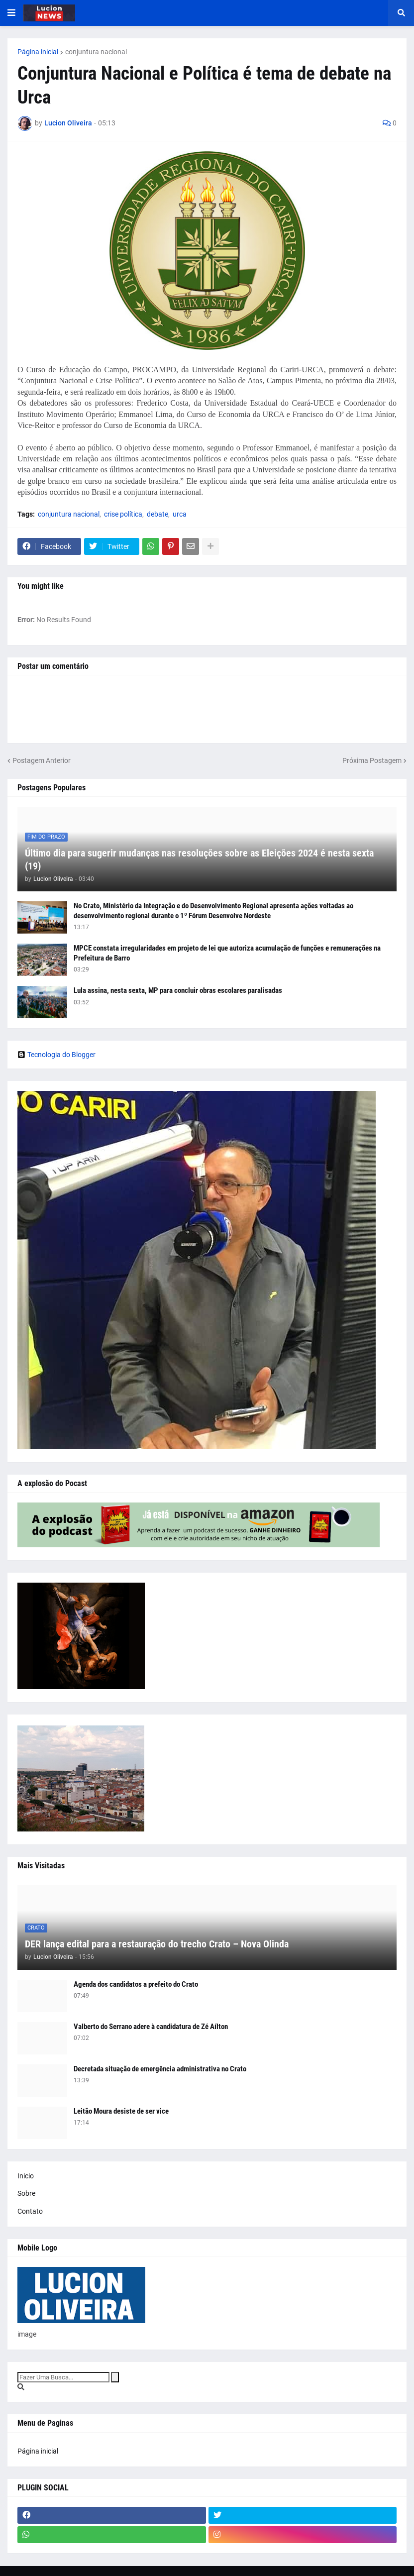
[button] (11, 12)
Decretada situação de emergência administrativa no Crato (160, 2068)
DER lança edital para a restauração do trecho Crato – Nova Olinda (157, 1944)
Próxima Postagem (372, 760)
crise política (123, 514)
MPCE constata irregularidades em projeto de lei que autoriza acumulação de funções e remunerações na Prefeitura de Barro (227, 953)
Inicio (25, 2176)
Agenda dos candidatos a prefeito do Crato (136, 1984)
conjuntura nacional (96, 51)
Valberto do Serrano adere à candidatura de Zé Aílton (151, 2026)
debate (157, 514)
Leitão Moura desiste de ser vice (121, 2111)
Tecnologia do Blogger (56, 1055)
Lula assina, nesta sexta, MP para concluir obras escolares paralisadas (178, 990)
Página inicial (37, 51)
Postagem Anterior (41, 760)
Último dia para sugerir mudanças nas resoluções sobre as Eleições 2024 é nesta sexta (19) (199, 859)
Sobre (26, 2193)
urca (180, 514)
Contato (30, 2211)
